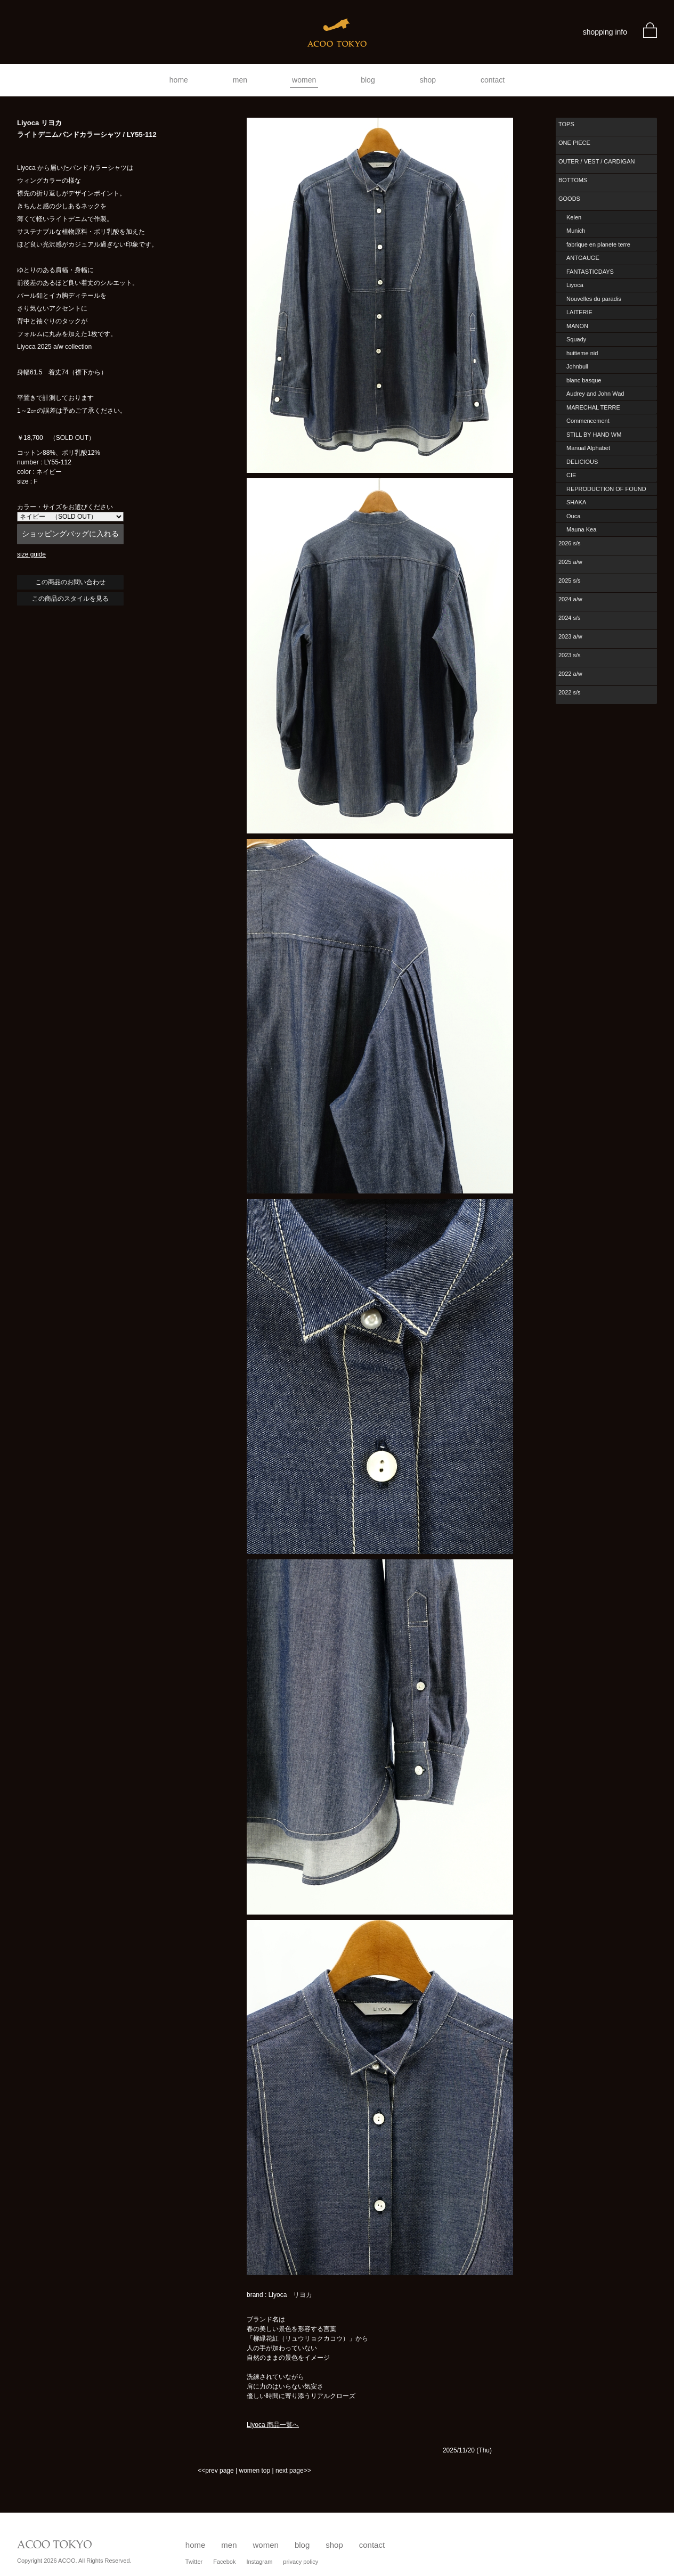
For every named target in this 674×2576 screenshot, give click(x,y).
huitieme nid (582, 353)
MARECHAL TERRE (593, 407)
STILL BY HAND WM (593, 434)
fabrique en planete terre (598, 244)
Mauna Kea (581, 529)
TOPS (566, 124)
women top (254, 2470)
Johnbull (577, 366)
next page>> (293, 2470)
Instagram (259, 2561)
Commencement (588, 421)
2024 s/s (569, 618)
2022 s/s (569, 692)
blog (368, 80)
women (304, 80)
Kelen (573, 217)
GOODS (569, 198)
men (240, 80)
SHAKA (576, 502)
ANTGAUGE (582, 258)
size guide (31, 554)
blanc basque (583, 380)
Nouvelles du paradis (593, 299)
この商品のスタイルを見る (70, 598)
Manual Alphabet (588, 448)
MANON (577, 326)
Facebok (224, 2561)
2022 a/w (570, 673)
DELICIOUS (582, 462)
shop (428, 80)
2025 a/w (570, 562)
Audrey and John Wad (595, 393)
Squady (576, 339)
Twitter (193, 2561)
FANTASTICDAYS (590, 271)
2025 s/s (569, 580)
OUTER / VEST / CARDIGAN (596, 161)
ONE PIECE (574, 143)
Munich (575, 230)
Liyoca (574, 285)
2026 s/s (569, 543)
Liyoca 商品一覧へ (273, 2424)
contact (493, 80)
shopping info (605, 32)
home (178, 80)
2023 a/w (570, 636)
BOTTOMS (572, 180)
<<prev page (215, 2470)
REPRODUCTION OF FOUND (606, 489)
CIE (571, 475)
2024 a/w (570, 599)
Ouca (573, 516)
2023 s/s (569, 655)
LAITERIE (579, 312)
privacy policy (300, 2561)
